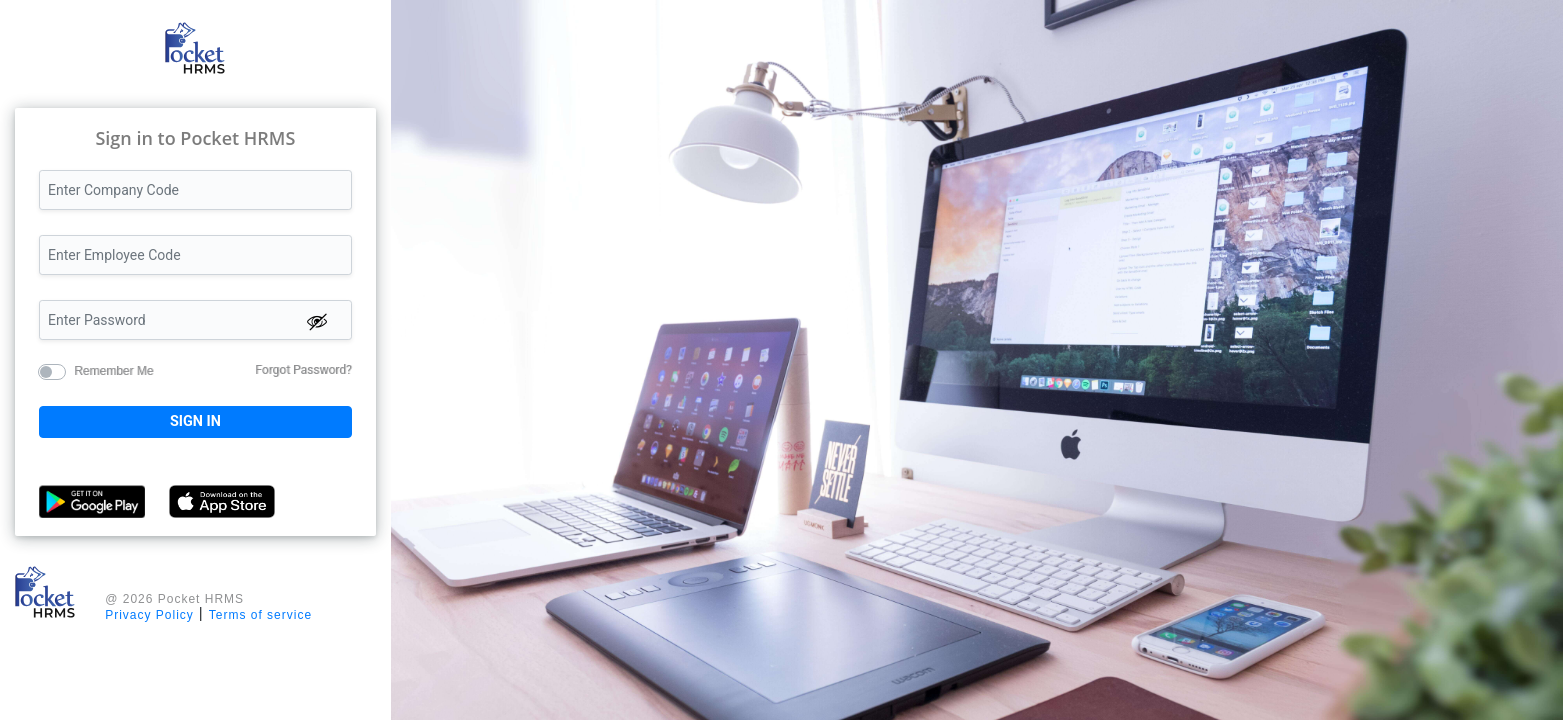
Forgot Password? (303, 370)
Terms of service (260, 615)
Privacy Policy (149, 615)
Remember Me (113, 370)
